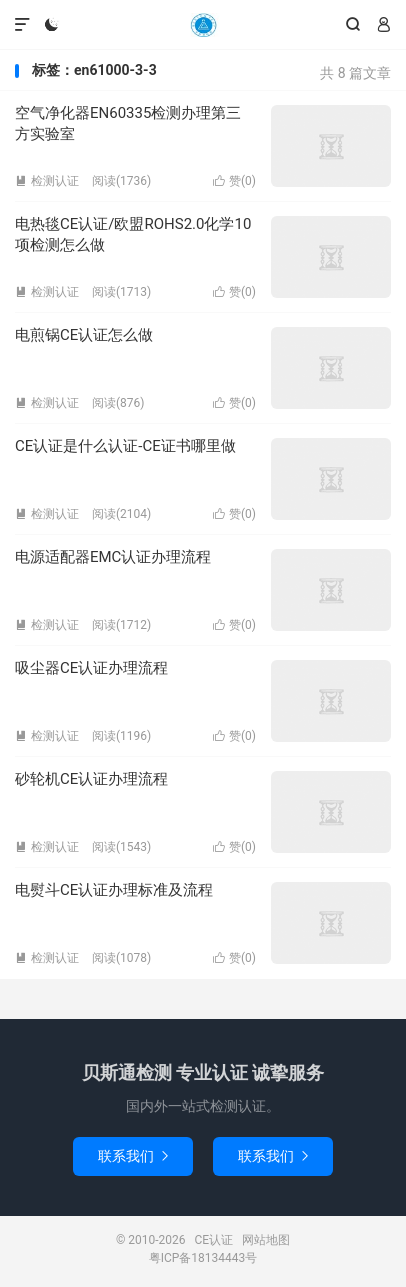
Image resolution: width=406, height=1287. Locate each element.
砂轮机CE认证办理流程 (91, 779)
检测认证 (47, 181)
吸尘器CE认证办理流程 (91, 668)
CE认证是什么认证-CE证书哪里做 (125, 446)
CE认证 (203, 25)
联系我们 (133, 1156)
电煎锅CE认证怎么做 (84, 335)
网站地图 (266, 1240)
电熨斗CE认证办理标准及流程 (114, 890)
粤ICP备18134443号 (203, 1258)
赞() (234, 181)
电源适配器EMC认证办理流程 (113, 557)
